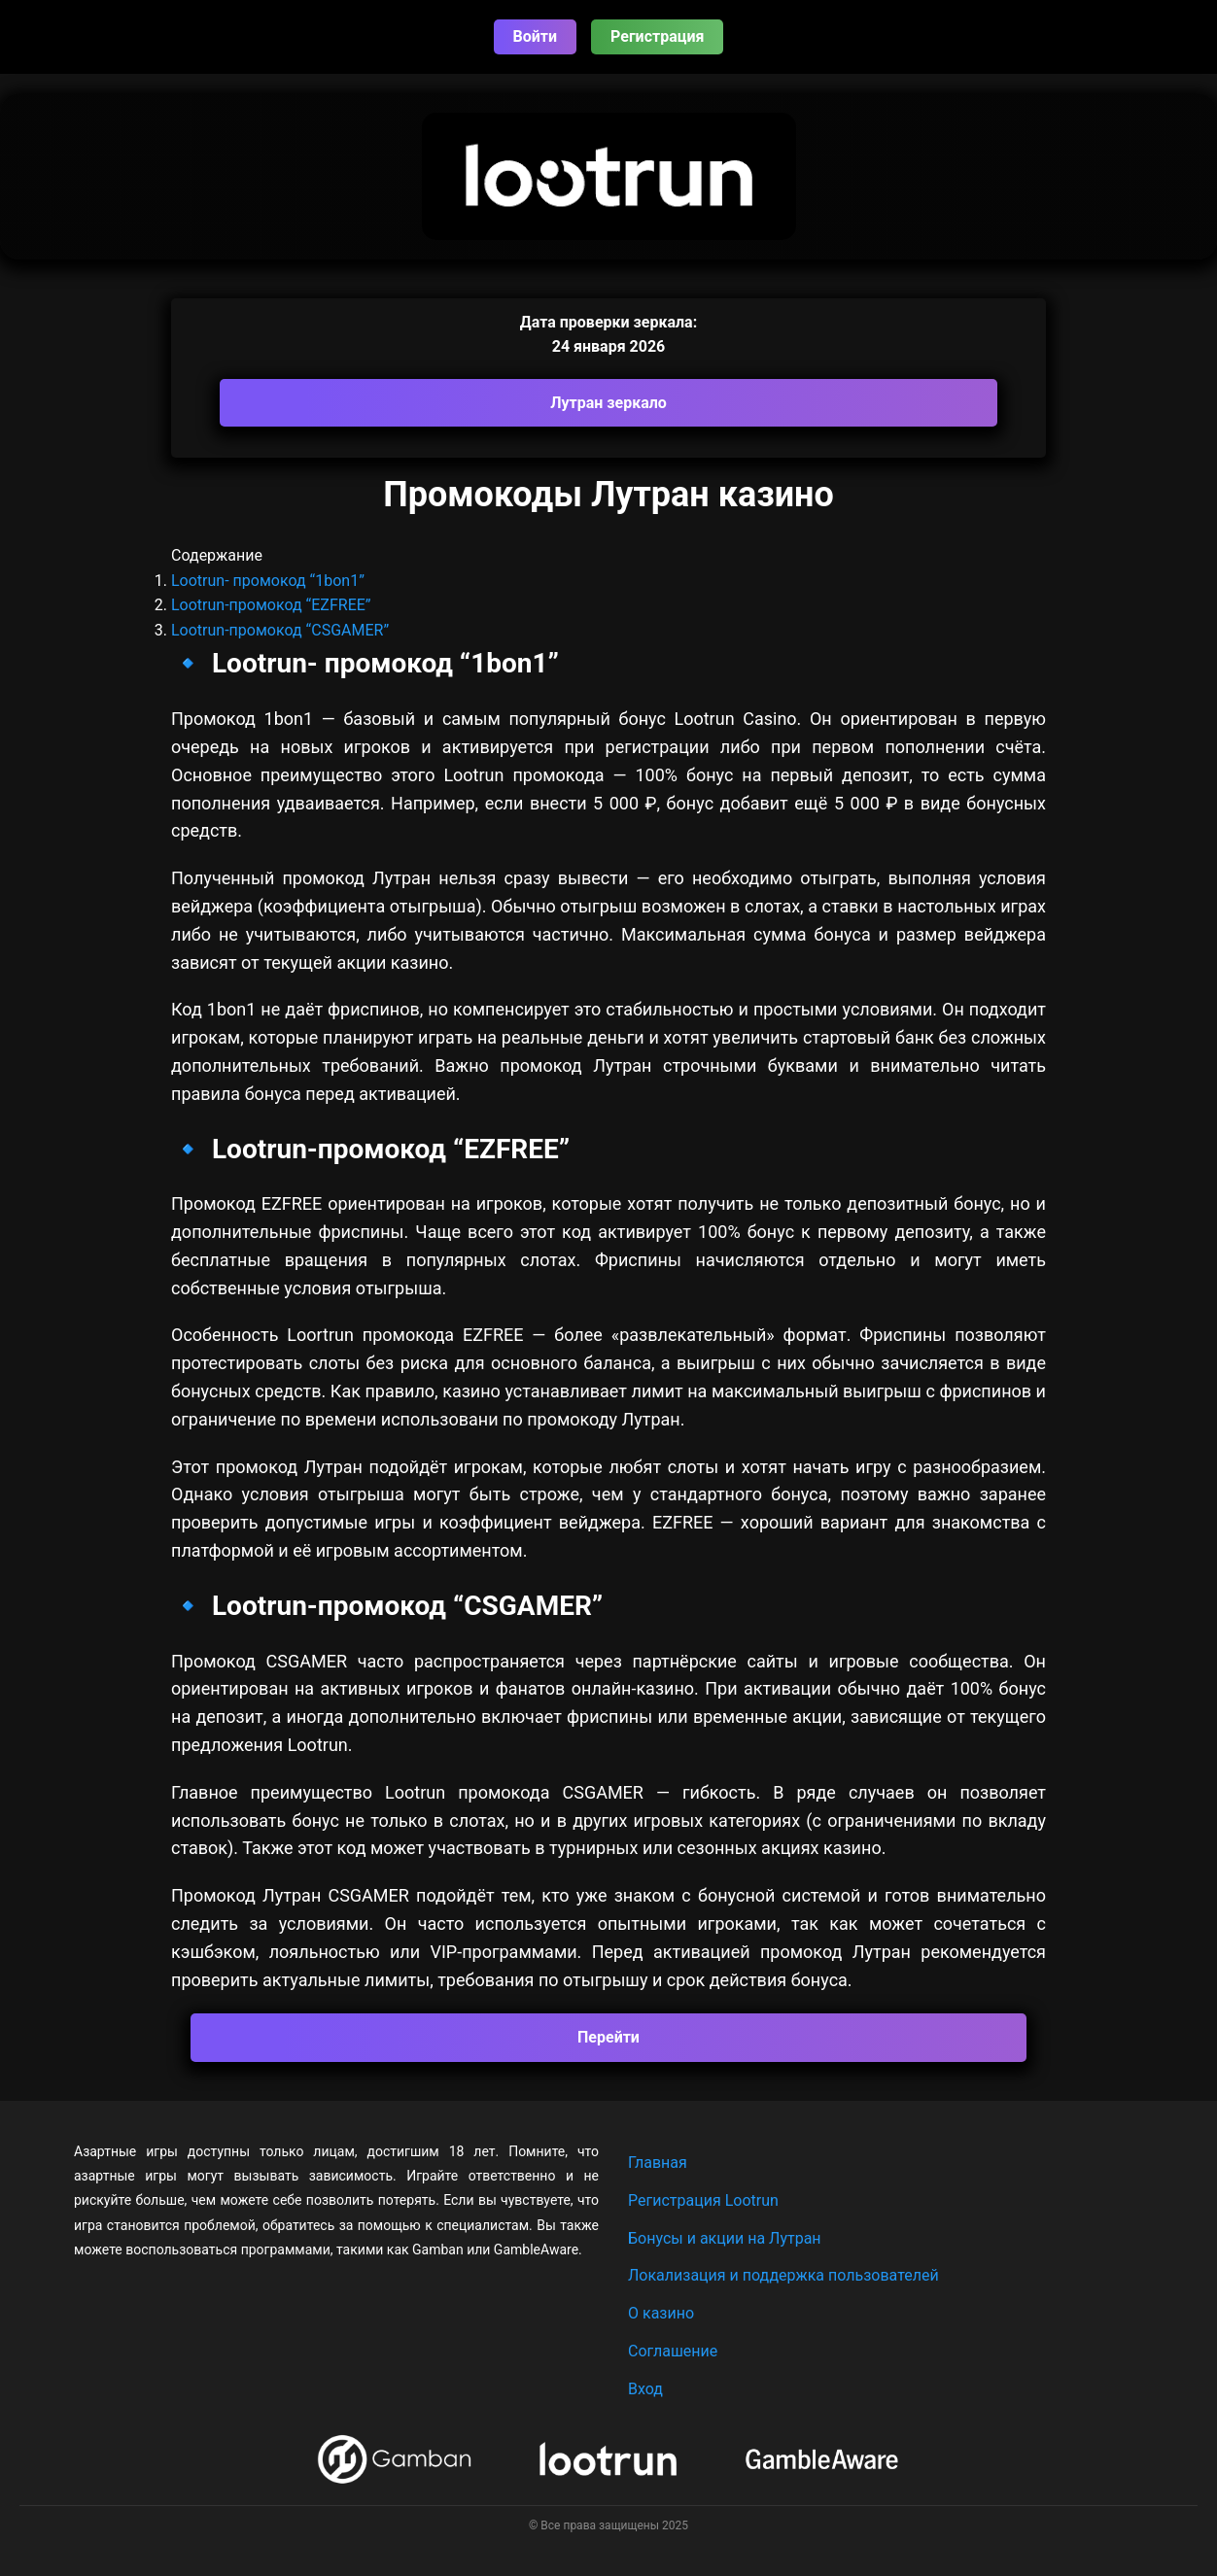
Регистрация (657, 36)
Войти (535, 36)
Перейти (608, 2037)
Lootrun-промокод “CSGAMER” (280, 630)
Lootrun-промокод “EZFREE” (271, 605)
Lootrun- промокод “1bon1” (268, 580)
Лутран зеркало (608, 403)
